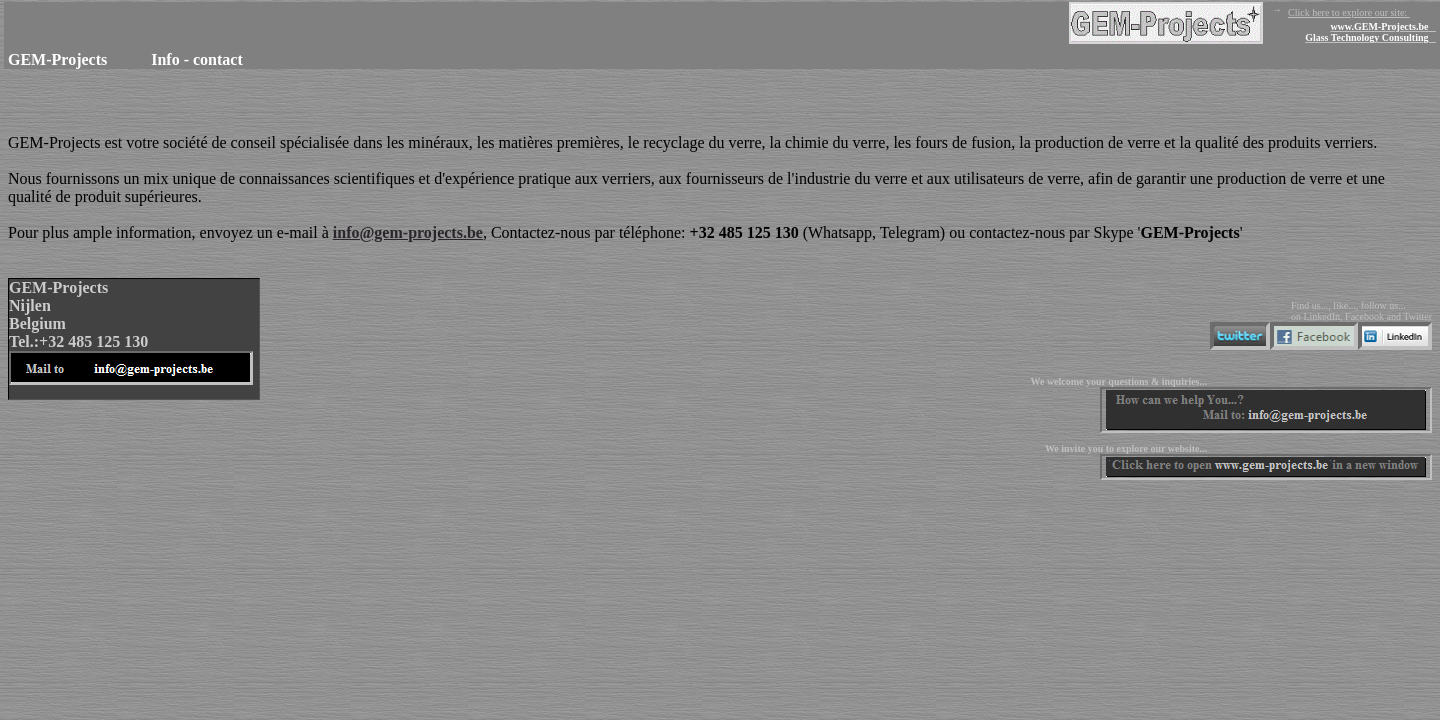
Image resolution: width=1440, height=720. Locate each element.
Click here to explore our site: (1252, 23)
